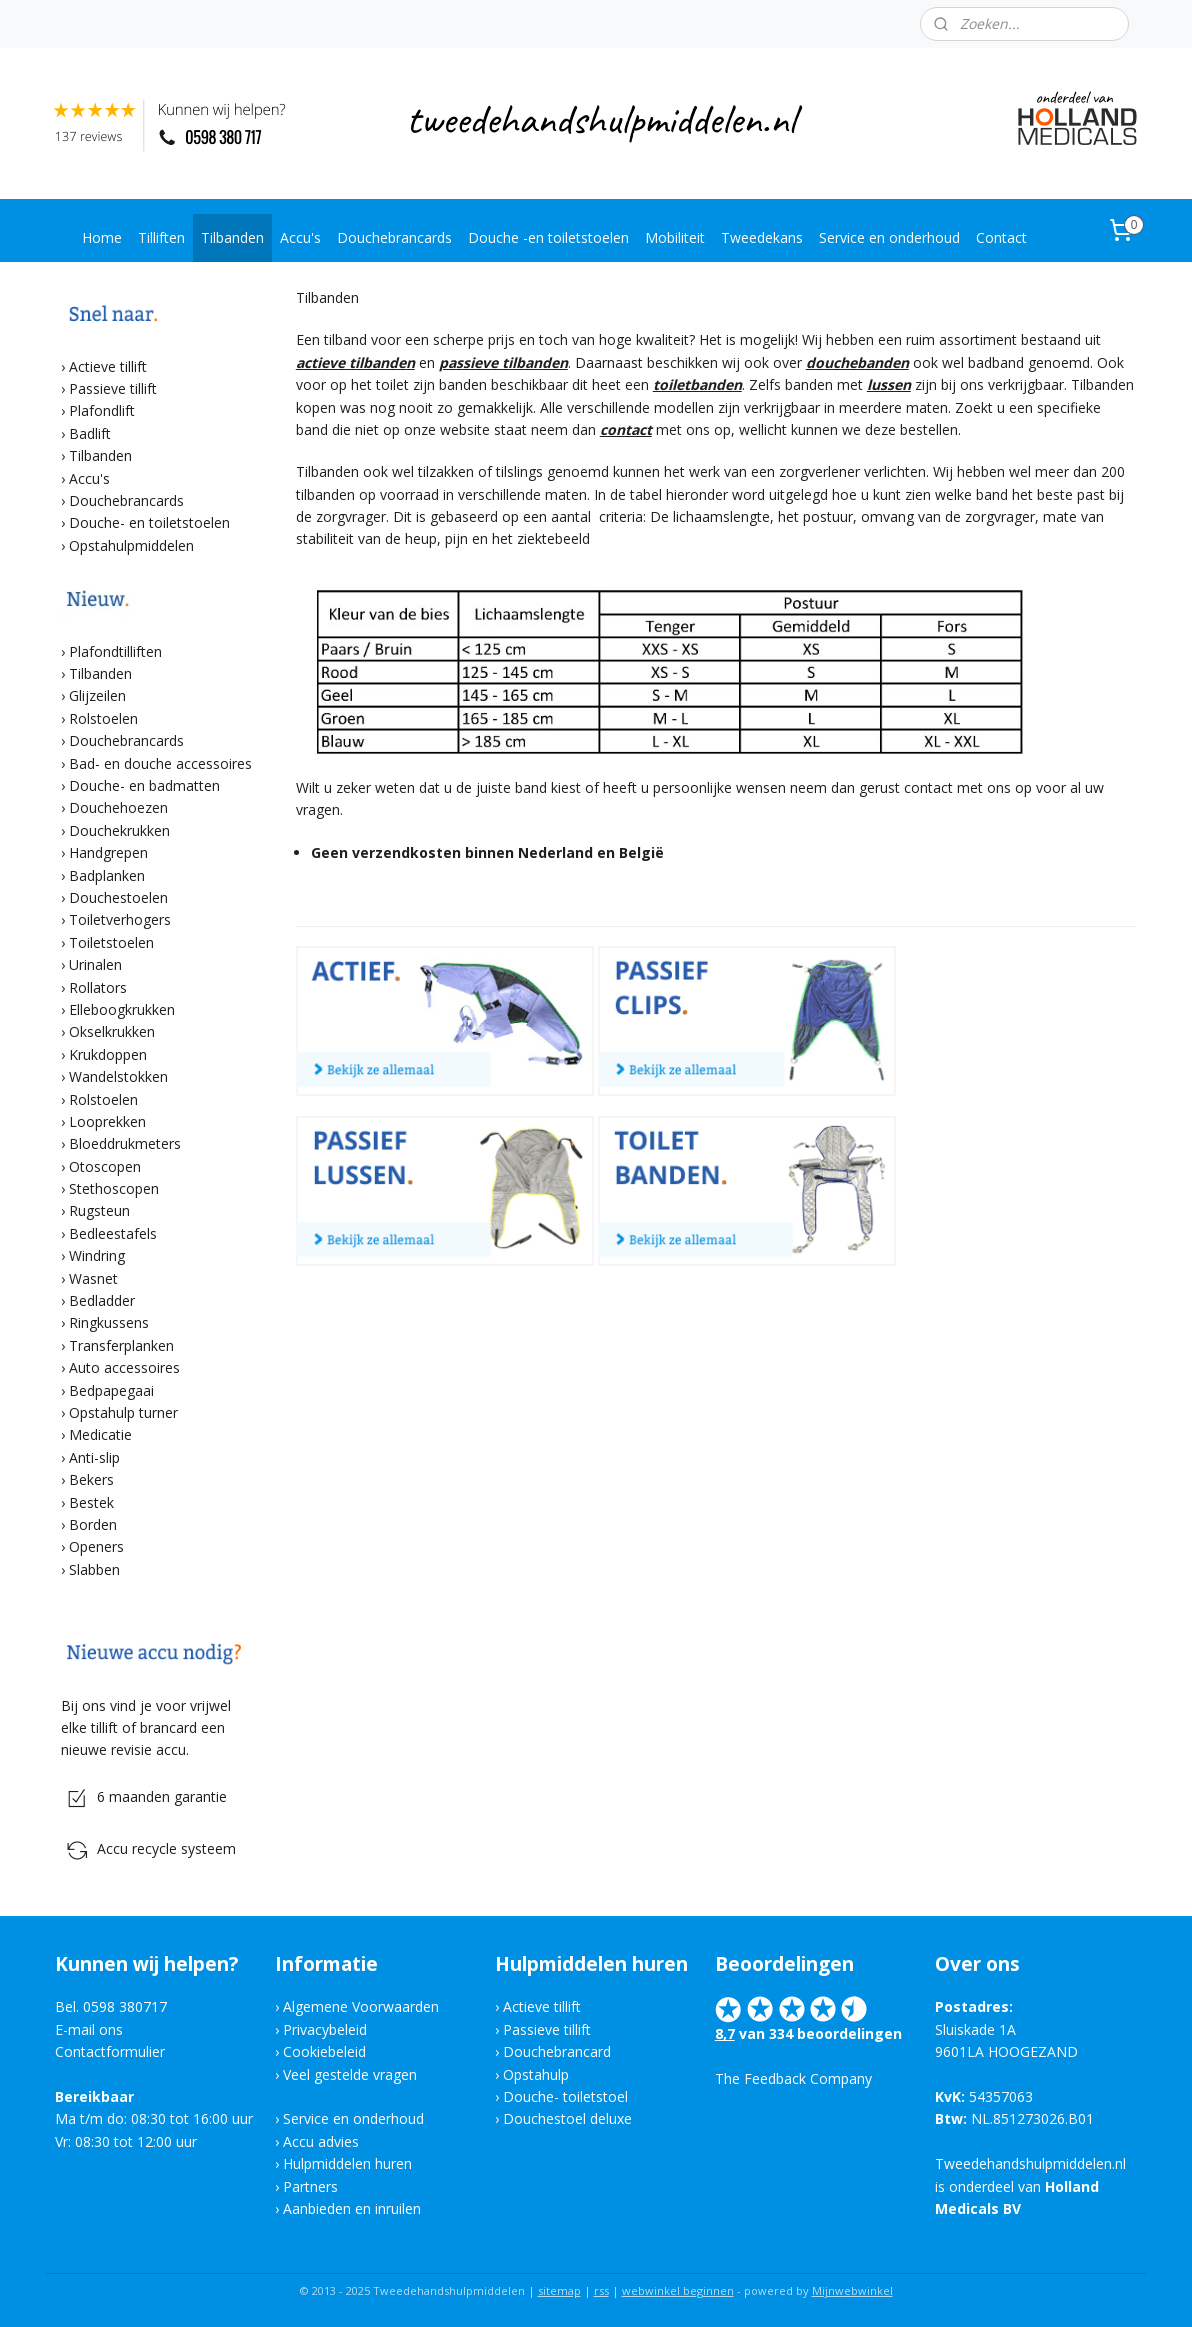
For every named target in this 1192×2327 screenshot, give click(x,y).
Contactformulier (110, 2051)
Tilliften (161, 237)
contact (625, 429)
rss (601, 2290)
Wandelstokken (118, 1076)
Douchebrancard (557, 2051)
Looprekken (107, 1121)
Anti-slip (94, 1457)
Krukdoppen (108, 1054)
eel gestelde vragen (354, 2074)
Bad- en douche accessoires (160, 763)
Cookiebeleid (324, 2051)
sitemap (559, 2290)
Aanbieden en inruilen (352, 2208)
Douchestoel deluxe (567, 2118)
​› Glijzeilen (93, 695)
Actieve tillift (108, 366)
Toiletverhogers (120, 919)
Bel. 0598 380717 (111, 2006)
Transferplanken (121, 1345)
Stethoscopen (114, 1188)
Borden (93, 1524)
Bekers (91, 1479)
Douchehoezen (118, 807)
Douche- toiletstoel (567, 2096)
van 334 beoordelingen (818, 2033)
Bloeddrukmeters (125, 1143)
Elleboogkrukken (122, 1009)
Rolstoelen (103, 718)
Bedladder (102, 1300)
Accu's (300, 237)
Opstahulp (536, 2074)
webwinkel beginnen (678, 2290)
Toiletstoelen (111, 942)
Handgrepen (108, 852)
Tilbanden (232, 237)
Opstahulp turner (123, 1412)
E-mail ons (89, 2029)
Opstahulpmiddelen (131, 545)
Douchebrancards (394, 237)
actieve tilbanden (354, 362)
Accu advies (321, 2141)
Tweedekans (762, 237)
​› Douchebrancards (122, 740)
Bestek (91, 1502)
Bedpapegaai (111, 1390)
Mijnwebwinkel (852, 2290)
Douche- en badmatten (144, 785)
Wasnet (93, 1278)
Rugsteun (99, 1210)
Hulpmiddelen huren (347, 2163)
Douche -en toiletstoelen (548, 237)
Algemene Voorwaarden (361, 2006)
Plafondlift (102, 410)
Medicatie (100, 1434)
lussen (888, 384)
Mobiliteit (675, 237)
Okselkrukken (112, 1031)
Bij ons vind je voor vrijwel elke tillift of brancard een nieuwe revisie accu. (146, 1728)
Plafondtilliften (115, 651)
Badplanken (107, 875)
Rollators (98, 987)
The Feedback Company (793, 2078)
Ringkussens (109, 1322)
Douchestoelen (118, 897)
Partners (310, 2186)
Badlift (90, 433)
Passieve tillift (113, 388)
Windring (97, 1255)
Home (102, 237)
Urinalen (95, 964)
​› (65, 1009)
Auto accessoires (124, 1367)
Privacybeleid (325, 2029)
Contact (1001, 237)
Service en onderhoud (889, 237)
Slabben (94, 1569)
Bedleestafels (113, 1233)
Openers (96, 1546)
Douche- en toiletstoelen (149, 522)
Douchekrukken (119, 830)
